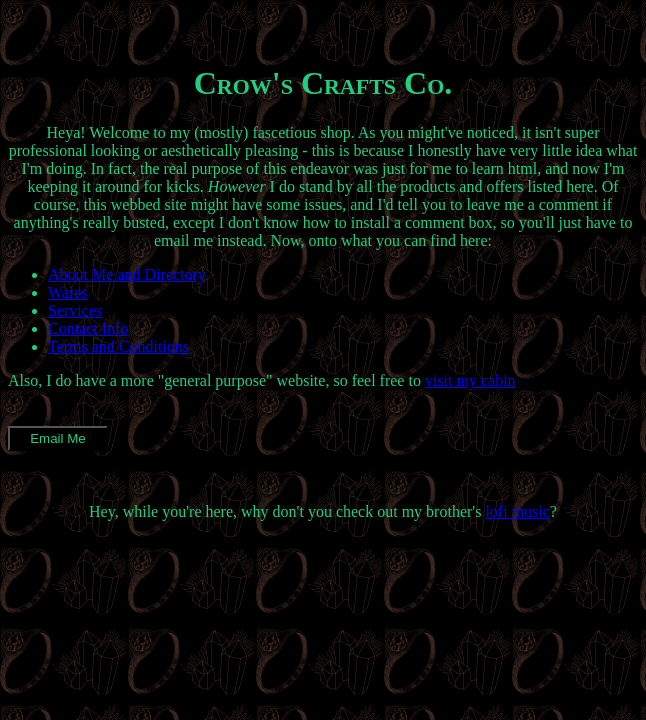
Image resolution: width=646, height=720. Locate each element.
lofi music (517, 511)
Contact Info (88, 328)
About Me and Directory (127, 274)
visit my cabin (470, 380)
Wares (68, 292)
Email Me (58, 438)
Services (75, 310)
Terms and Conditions (118, 346)
